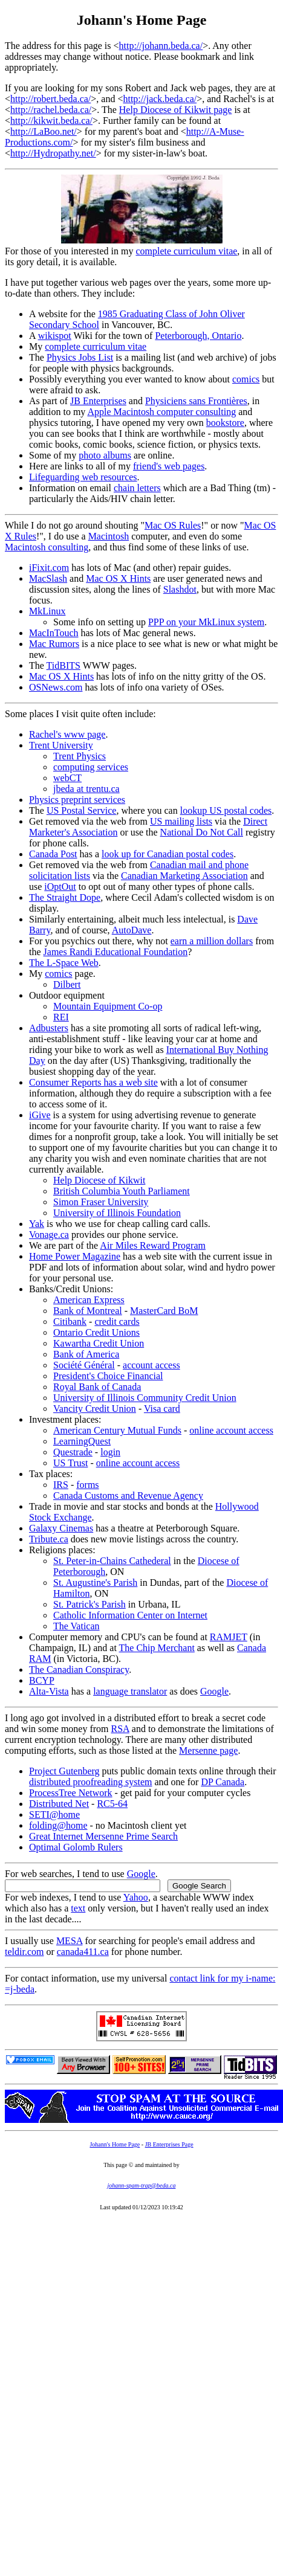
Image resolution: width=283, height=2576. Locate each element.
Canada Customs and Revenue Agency (128, 1495)
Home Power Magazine (74, 1256)
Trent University (61, 745)
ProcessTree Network (70, 1793)
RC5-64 (112, 1803)
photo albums (105, 455)
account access (151, 1365)
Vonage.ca (49, 1234)
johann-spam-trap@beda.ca (142, 2185)
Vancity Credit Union (94, 1408)
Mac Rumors (54, 644)
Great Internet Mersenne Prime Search (103, 1836)
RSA (120, 1729)
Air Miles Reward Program (153, 1245)
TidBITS (63, 665)
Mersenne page (208, 1750)
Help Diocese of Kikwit (99, 1180)
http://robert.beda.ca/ (50, 99)
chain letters (137, 488)
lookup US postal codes (226, 810)
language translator (130, 1691)
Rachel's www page (67, 734)
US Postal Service (82, 810)
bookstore (225, 422)
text (78, 1908)
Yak (36, 1224)
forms (87, 1485)
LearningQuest (82, 1441)
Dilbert (66, 984)
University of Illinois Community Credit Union (144, 1398)
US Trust (70, 1463)
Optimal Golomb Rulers (76, 1847)
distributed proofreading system (90, 1782)
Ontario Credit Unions (96, 1332)
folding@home (58, 1825)
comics (245, 379)
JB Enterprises (98, 401)
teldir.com (24, 1951)
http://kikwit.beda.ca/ (51, 120)
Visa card (162, 1408)
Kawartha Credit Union (98, 1343)
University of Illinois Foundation (117, 1213)
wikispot (54, 335)
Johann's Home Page (114, 2144)
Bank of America (86, 1354)
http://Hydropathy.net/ (53, 153)
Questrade (73, 1452)
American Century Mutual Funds (117, 1430)
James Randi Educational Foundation (116, 952)
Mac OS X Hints (118, 578)
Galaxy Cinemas (61, 1528)
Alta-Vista (49, 1691)
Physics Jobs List (80, 357)
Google (214, 1691)
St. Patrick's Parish (89, 1604)
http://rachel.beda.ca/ (50, 110)
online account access (231, 1430)
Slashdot (180, 589)
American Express (89, 1300)
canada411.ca (83, 1951)
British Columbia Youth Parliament (121, 1191)
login (110, 1452)
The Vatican (76, 1626)
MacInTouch (54, 633)
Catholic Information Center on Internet (130, 1615)
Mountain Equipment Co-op (107, 1006)
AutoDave (132, 930)
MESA (69, 1941)
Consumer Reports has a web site (93, 1082)
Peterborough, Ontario (198, 335)
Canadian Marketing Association (184, 876)
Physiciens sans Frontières (196, 401)
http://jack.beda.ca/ (160, 99)
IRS (60, 1485)
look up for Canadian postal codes (167, 854)
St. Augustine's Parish (95, 1582)
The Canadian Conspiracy (79, 1669)
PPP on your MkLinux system (206, 622)
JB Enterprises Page (169, 2144)
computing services (90, 767)
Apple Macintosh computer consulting (161, 412)
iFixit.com (49, 567)
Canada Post (53, 854)
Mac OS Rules (173, 525)
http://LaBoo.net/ (43, 131)
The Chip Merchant (157, 1648)
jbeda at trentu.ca (86, 789)
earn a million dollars (212, 941)
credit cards (116, 1321)
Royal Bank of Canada (97, 1387)
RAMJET (228, 1637)
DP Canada (222, 1782)
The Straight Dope (64, 897)
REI (61, 1017)
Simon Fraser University (100, 1202)
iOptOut (60, 886)
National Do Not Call (201, 832)
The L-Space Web (64, 963)
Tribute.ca (48, 1539)
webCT (67, 778)
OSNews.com (55, 687)
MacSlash (48, 578)
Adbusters (48, 1028)
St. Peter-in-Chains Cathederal (112, 1561)
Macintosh (108, 536)
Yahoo (135, 1897)
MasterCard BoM (164, 1311)
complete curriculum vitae (186, 251)
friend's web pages (168, 466)
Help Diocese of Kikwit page (175, 110)
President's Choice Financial (108, 1376)
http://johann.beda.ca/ (161, 45)
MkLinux (47, 611)
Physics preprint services (77, 799)
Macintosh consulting (46, 547)
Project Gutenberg (64, 1771)
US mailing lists (181, 821)
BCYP (41, 1680)
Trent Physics (79, 756)
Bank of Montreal (87, 1311)
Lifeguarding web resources (83, 477)
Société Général (84, 1365)
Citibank (69, 1321)
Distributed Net (59, 1803)
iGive (40, 1115)
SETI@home (54, 1814)
